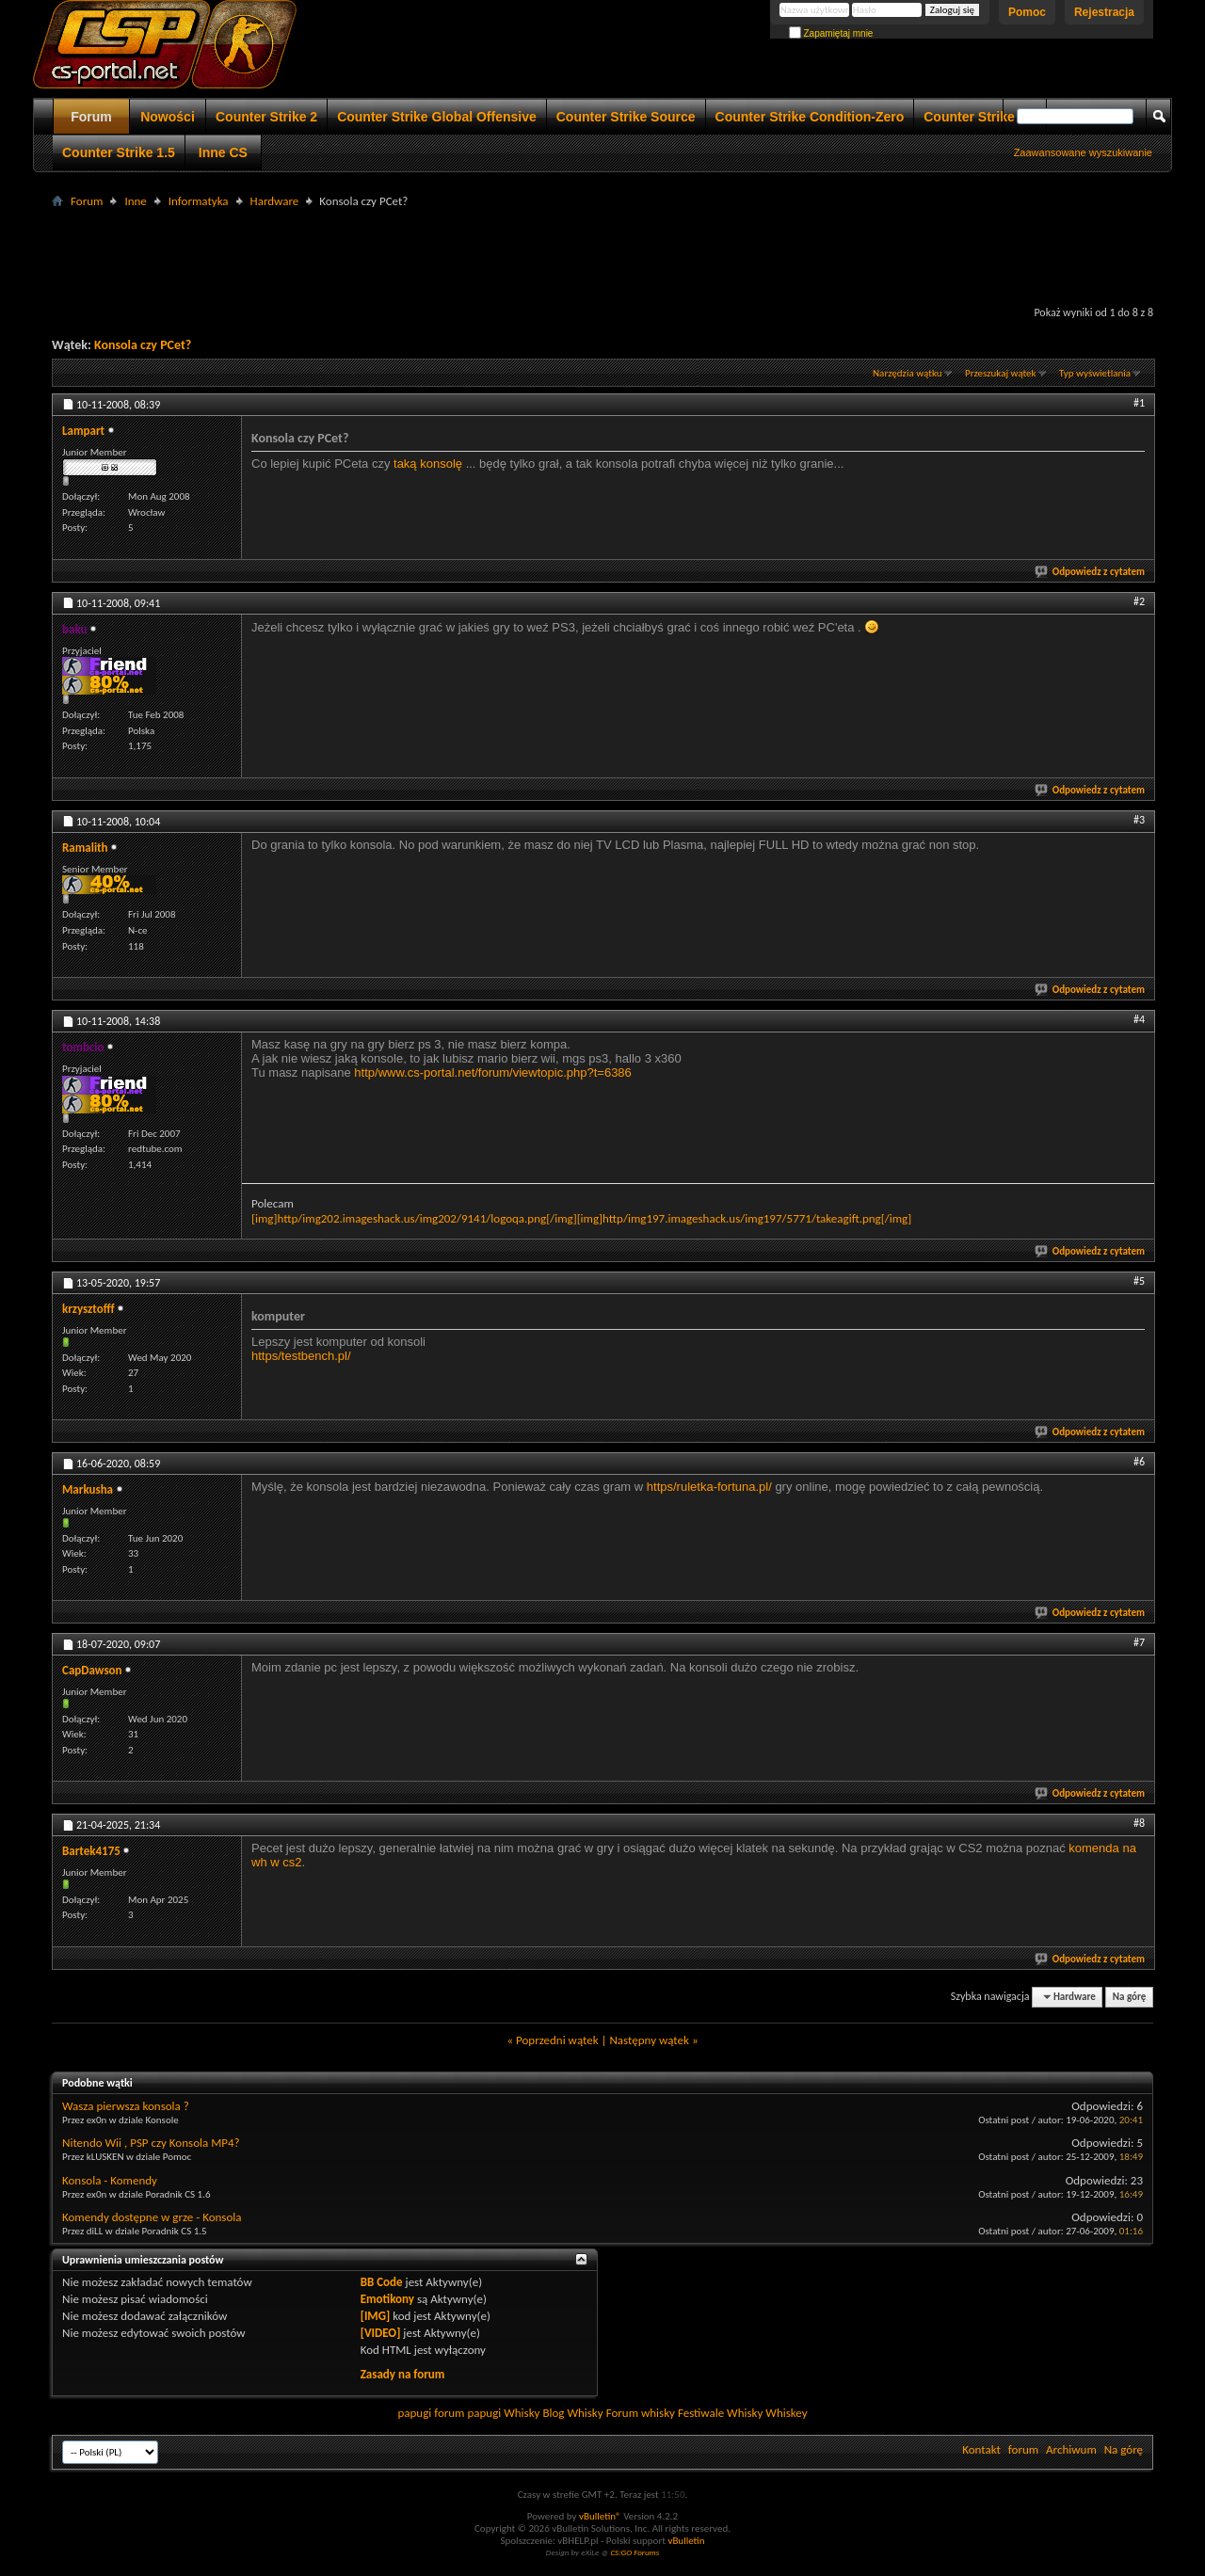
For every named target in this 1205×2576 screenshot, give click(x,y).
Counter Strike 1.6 (980, 116)
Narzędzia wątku (907, 373)
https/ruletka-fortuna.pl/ (709, 1487)
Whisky (521, 2413)
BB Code (382, 2282)
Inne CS (223, 152)
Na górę (1130, 1997)
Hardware (274, 201)
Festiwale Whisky (720, 2413)
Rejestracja (1104, 12)
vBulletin (685, 2541)
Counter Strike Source (626, 116)
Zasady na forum (403, 2374)
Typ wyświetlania (1095, 373)
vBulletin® (600, 2516)
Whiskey (786, 2413)
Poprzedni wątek (557, 2040)
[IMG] (376, 2316)
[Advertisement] (602, 255)
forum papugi (467, 2413)
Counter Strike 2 (266, 116)
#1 (1139, 402)
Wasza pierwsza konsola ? (125, 2106)
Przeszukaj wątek (1000, 373)
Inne (135, 201)
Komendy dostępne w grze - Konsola (152, 2217)
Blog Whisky (572, 2413)
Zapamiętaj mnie (831, 33)
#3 (1139, 819)
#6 (1139, 1461)
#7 (1139, 1642)
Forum (91, 116)
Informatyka (199, 201)
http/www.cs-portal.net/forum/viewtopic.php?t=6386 (492, 1072)
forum (1023, 2449)
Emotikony (387, 2299)
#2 (1139, 601)
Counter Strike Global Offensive (437, 116)
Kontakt (981, 2449)
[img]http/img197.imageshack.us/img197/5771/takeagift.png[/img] (744, 1218)
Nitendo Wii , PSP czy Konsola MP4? (151, 2143)
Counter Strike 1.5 (118, 152)
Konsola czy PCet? (142, 345)
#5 (1139, 1281)
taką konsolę (428, 463)
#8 (1139, 1823)
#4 (1139, 1019)
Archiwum (1071, 2449)
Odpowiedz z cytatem (1090, 572)
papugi (414, 2413)
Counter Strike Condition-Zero (810, 116)
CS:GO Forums (634, 2552)
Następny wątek (648, 2040)
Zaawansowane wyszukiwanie (1083, 152)
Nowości (167, 116)
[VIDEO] (381, 2333)
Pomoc (1027, 12)
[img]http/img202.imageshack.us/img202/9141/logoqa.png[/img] (414, 1218)
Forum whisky (640, 2413)
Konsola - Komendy (109, 2180)
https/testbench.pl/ (301, 1356)
